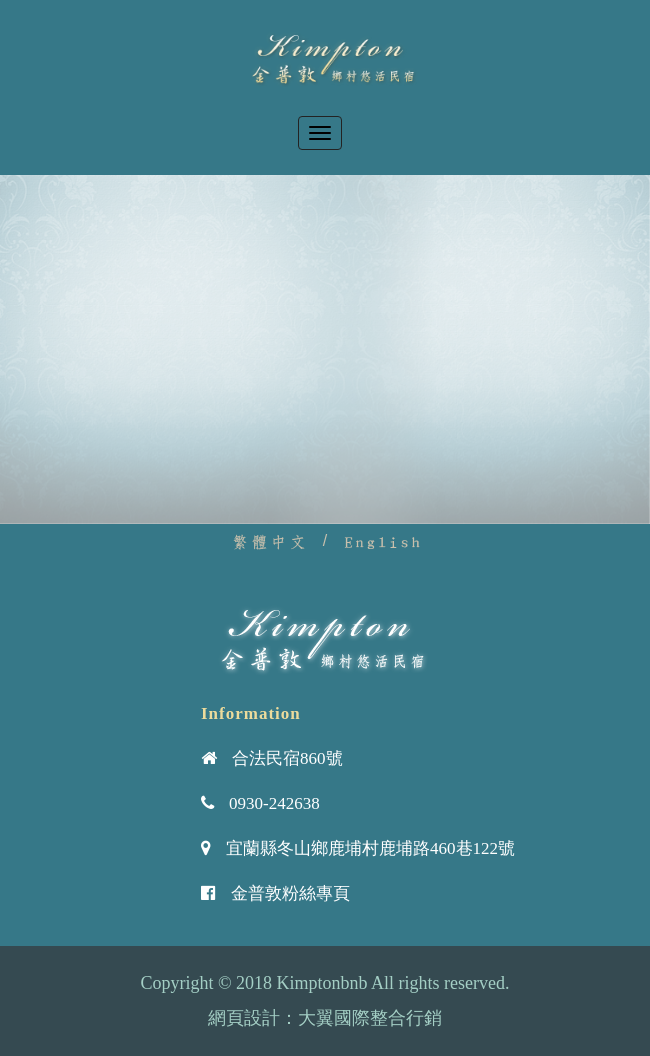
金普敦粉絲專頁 (290, 893)
